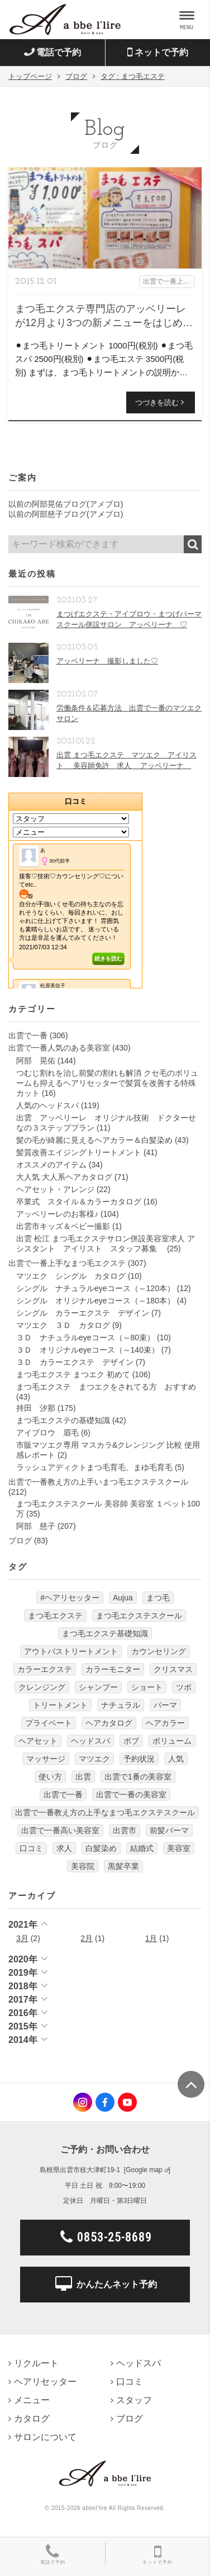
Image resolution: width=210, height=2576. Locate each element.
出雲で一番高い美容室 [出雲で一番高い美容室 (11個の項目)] (60, 1830)
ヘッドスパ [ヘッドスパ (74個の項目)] (90, 1740)
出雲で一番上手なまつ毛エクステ (67, 1263)
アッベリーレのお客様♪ (57, 1213)
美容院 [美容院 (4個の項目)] (82, 1866)
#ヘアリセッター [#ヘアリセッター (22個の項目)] (69, 1597)
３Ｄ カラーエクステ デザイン (74, 1362)
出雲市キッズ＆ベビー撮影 (63, 1226)
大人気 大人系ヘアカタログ (64, 1176)
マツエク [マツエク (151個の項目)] (94, 1758)
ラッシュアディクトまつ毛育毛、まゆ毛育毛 (94, 1467)
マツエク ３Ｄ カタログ (63, 1325)
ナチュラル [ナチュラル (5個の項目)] (120, 1705)
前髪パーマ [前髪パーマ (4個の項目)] (169, 1830)
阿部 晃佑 (35, 1060)
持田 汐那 (35, 1408)
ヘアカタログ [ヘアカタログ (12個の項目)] (108, 1722)
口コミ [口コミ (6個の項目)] (31, 1848)
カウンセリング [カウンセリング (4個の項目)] (158, 1651)
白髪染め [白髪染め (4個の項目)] (101, 1848)
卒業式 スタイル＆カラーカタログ (78, 1201)
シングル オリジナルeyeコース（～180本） (95, 1300)
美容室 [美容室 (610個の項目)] (178, 1848)
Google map (144, 2170)
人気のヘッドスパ (47, 1105)
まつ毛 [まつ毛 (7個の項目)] (158, 1597)
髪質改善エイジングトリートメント (78, 1152)
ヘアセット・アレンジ (55, 1189)
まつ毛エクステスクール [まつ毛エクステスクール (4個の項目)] (139, 1615)
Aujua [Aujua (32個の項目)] (123, 1597)
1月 (151, 1938)
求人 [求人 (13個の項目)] (64, 1848)
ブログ (20, 1540)
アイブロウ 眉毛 (47, 1432)
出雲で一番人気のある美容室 (59, 1047)
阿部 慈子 (35, 1526)
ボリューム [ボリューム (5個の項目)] (172, 1740)
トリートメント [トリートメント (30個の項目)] (60, 1705)
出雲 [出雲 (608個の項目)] (83, 1776)
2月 (86, 1938)
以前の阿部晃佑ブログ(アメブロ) (65, 504)
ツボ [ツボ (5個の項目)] (184, 1687)
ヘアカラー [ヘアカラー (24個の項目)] (165, 1722)
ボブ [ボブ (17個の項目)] (131, 1740)
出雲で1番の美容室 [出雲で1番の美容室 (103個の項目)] (137, 1776)
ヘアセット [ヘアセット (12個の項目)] (38, 1740)
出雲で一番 (27, 1035)
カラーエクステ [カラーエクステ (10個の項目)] (44, 1669)
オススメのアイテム (51, 1164)
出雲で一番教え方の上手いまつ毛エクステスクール (98, 1481)
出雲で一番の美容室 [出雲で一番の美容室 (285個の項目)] (131, 1794)
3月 (22, 1938)
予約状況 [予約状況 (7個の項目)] (139, 1758)
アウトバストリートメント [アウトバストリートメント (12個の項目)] (71, 1651)
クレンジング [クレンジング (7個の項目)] (41, 1687)
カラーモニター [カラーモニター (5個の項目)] (112, 1669)
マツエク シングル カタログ (71, 1275)
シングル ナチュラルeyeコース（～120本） (95, 1288)
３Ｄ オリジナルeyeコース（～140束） (87, 1349)
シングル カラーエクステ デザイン (82, 1312)
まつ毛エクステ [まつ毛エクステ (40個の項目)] (55, 1615)
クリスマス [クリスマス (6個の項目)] (173, 1669)
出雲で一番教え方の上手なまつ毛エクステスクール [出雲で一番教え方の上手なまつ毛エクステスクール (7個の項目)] (105, 1812)
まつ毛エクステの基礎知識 (63, 1420)
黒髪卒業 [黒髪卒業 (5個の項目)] (123, 1866)
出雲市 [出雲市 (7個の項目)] (124, 1830)
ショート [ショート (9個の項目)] (147, 1687)
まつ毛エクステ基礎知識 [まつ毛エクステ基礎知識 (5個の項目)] (105, 1633)
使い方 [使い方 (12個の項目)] (50, 1776)
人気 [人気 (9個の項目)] (176, 1758)
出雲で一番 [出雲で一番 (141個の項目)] (63, 1794)
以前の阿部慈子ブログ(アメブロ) (65, 514)
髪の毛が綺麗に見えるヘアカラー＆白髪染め (94, 1140)
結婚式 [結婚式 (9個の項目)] (142, 1848)
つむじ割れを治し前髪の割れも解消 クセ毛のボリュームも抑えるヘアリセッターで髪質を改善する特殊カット (107, 1083)
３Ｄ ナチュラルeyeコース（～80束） (85, 1337)
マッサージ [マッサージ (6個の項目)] (45, 1758)
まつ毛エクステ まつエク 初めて (73, 1374)
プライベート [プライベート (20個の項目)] (48, 1722)
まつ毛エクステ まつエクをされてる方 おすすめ (106, 1386)
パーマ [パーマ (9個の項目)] (165, 1705)
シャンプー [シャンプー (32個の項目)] (98, 1687)
